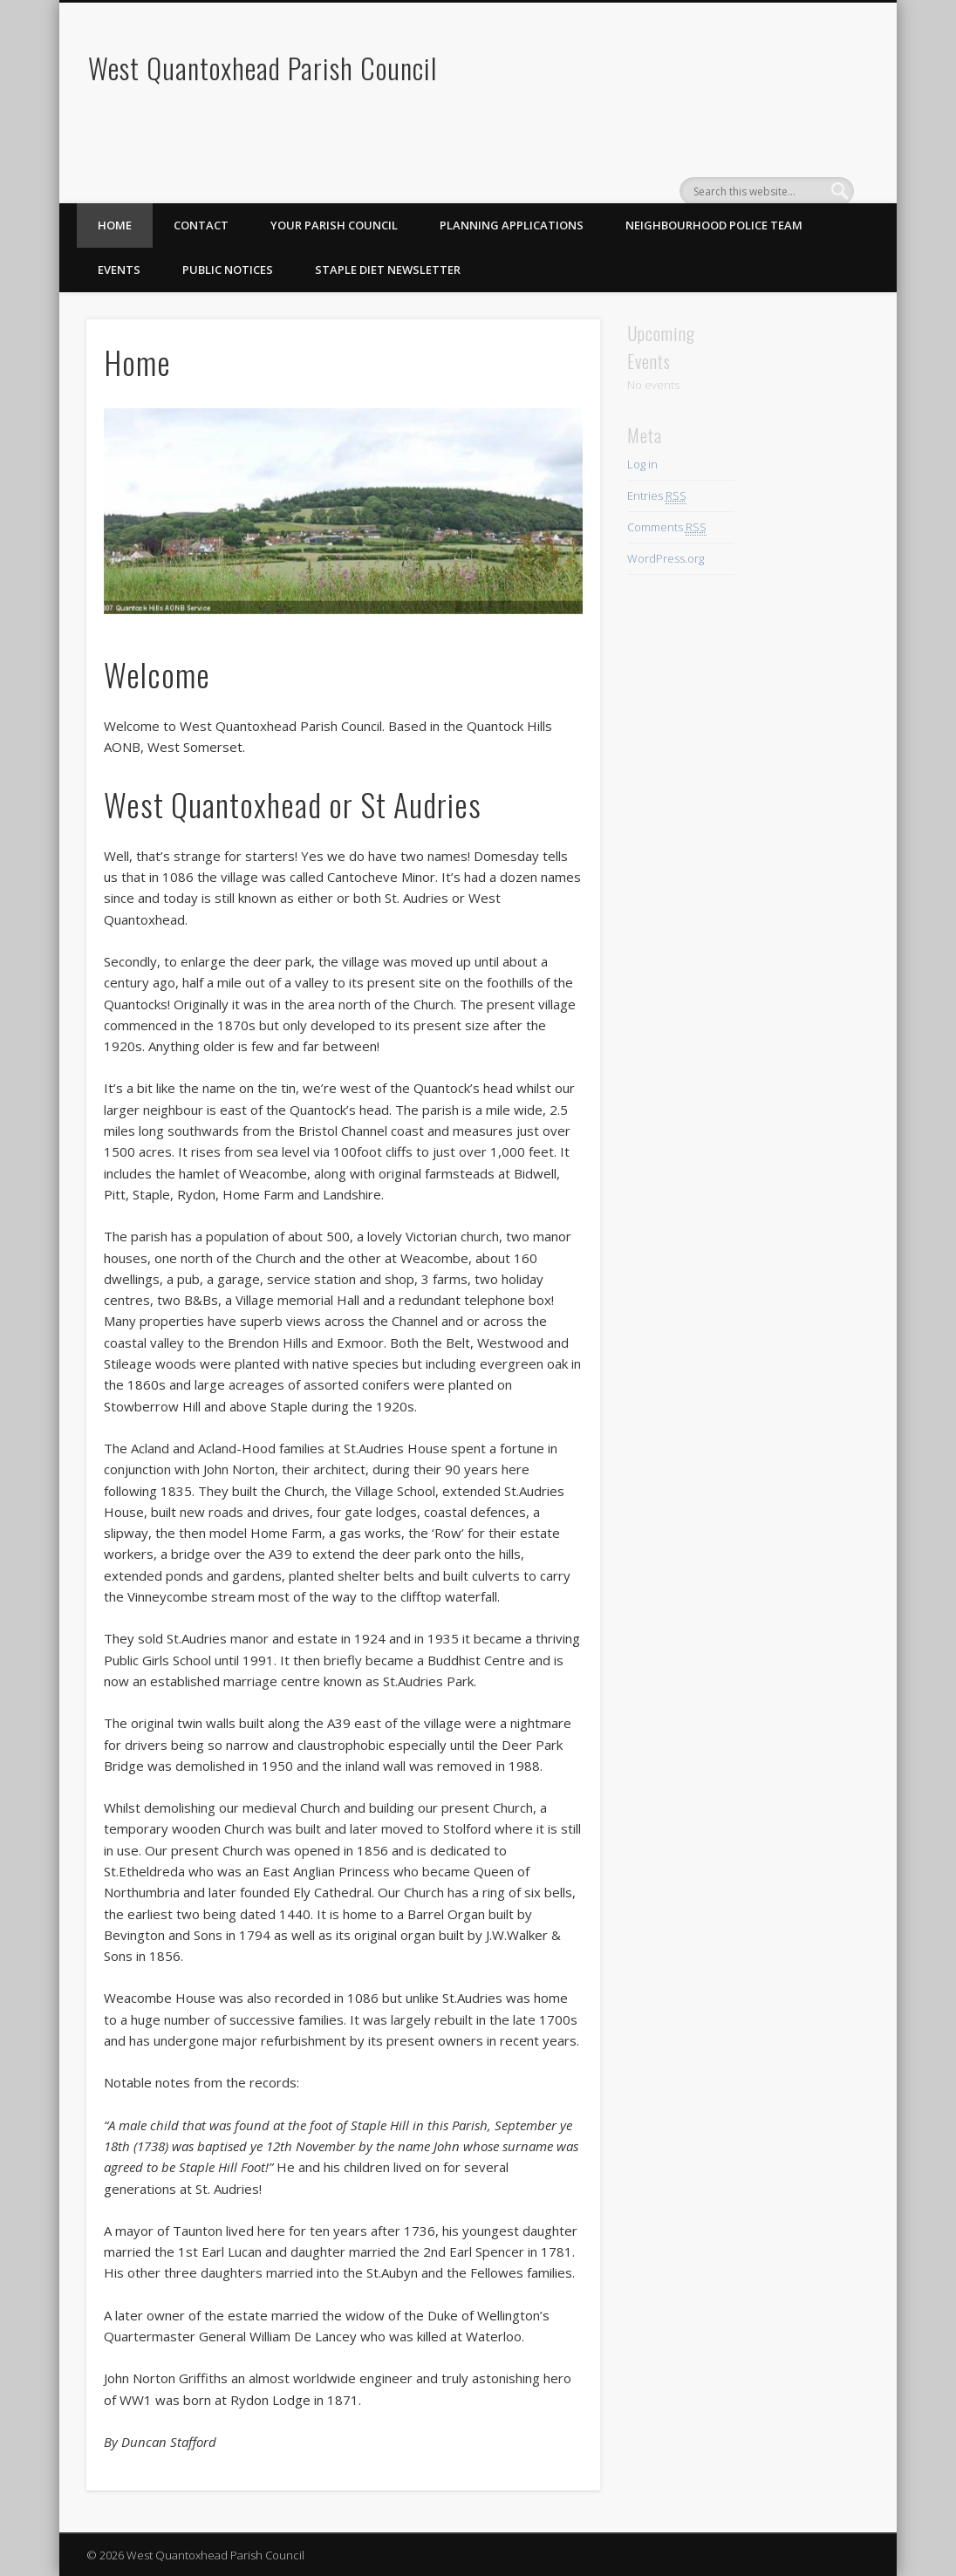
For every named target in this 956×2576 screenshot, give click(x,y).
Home (115, 225)
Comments (667, 527)
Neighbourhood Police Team (713, 225)
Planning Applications (512, 225)
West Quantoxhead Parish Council (262, 67)
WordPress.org (665, 558)
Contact (201, 225)
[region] (343, 511)
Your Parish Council (334, 225)
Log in (642, 464)
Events (119, 269)
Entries (656, 496)
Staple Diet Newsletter (388, 269)
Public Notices (227, 269)
